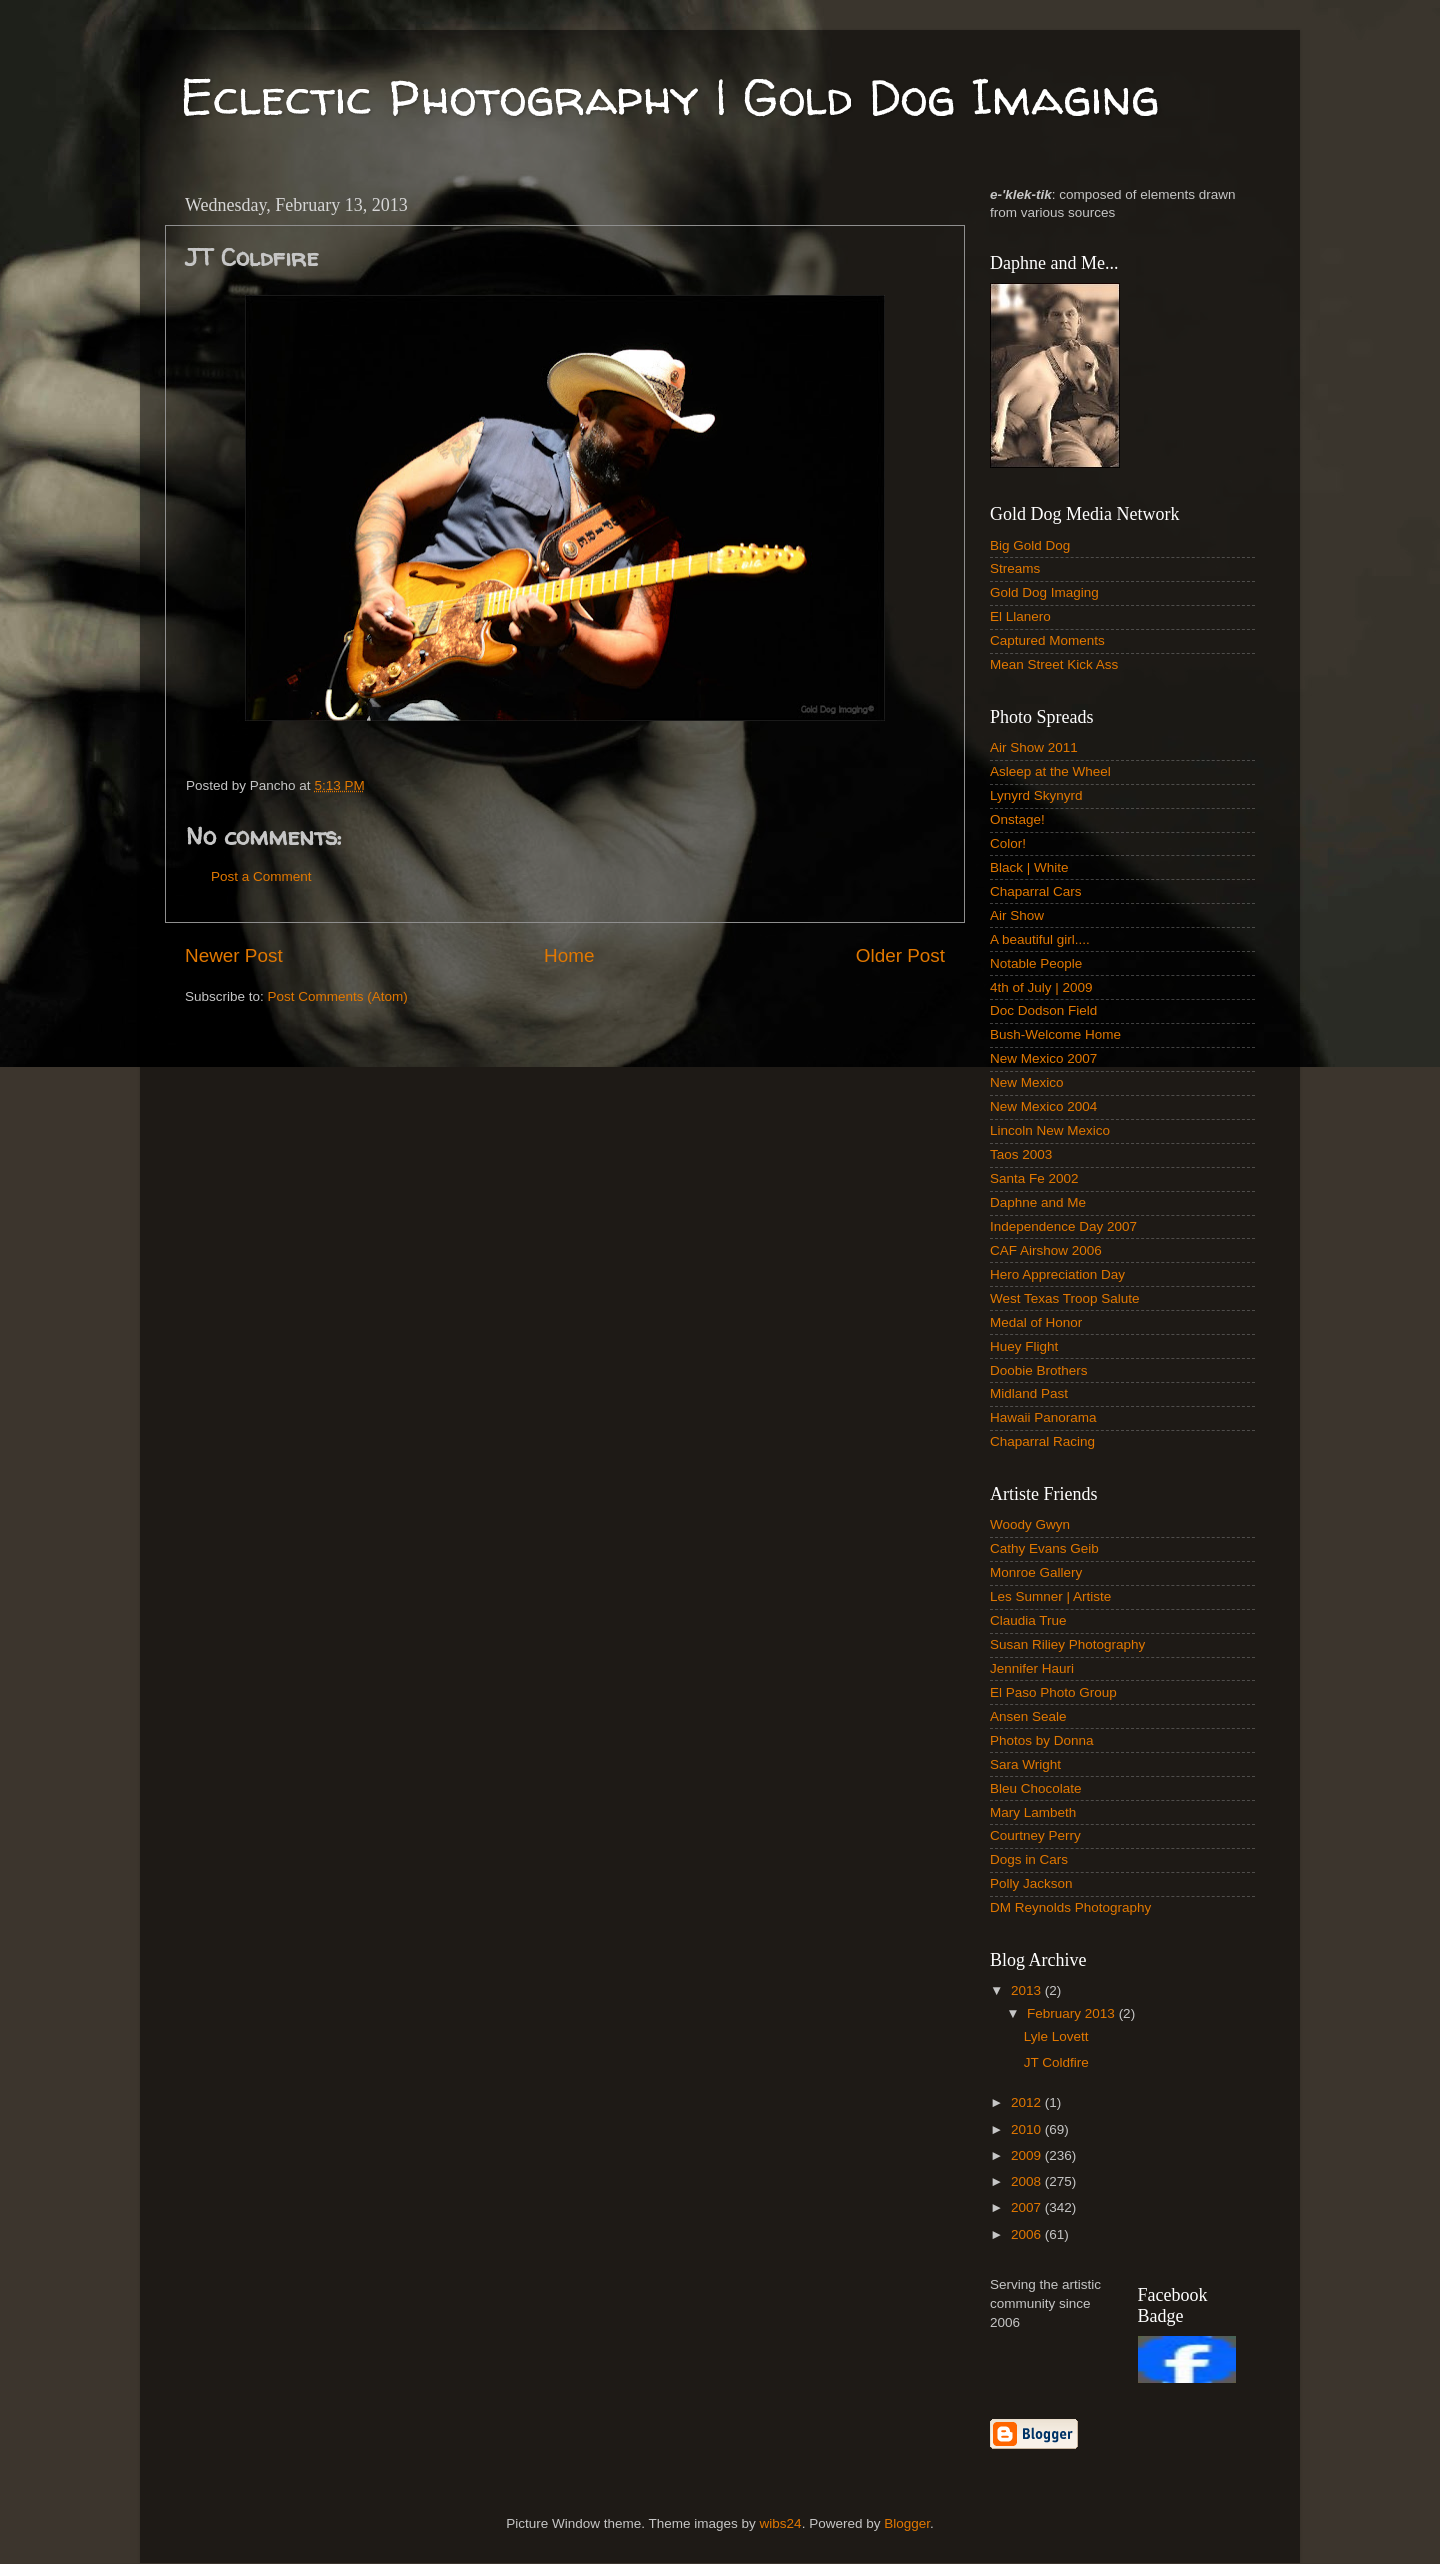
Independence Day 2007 (1063, 1226)
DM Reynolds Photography (1070, 1907)
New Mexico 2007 (1043, 1058)
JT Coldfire (1056, 2062)
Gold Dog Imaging (1044, 592)
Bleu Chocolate (1036, 1788)
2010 (1028, 2129)
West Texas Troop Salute (1065, 1298)
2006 (1028, 2234)
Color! (1008, 843)
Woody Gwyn (1030, 1524)
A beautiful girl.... (1040, 939)
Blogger (907, 2523)
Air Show (1017, 915)
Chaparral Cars (1036, 891)
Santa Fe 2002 (1034, 1178)
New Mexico (1027, 1082)
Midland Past (1029, 1393)
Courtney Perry (1035, 1835)
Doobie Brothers (1039, 1370)
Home (569, 955)
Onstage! (1017, 819)
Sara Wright (1025, 1764)
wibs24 (781, 2523)
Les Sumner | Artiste (1050, 1596)
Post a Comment (261, 876)
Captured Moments (1047, 640)
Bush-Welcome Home (1055, 1034)
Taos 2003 (1021, 1154)
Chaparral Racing (1042, 1441)
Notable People (1036, 963)
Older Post (900, 955)
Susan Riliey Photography (1067, 1644)
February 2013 (1073, 2013)
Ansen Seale (1028, 1716)
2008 (1028, 2181)
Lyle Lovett (1056, 2036)
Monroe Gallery (1036, 1572)
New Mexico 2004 (1043, 1106)
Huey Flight (1024, 1346)
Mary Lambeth (1033, 1812)
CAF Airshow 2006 (1046, 1250)
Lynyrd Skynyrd (1036, 795)
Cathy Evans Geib (1044, 1548)
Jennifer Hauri (1032, 1668)
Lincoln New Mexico (1050, 1130)
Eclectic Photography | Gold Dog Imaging (669, 96)
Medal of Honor (1036, 1322)
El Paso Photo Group (1053, 1692)
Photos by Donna (1042, 1740)
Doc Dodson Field (1043, 1010)
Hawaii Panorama (1043, 1417)
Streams (1015, 568)
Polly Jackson (1031, 1883)
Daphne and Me (1038, 1202)
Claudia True (1028, 1620)
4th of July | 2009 (1041, 987)
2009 (1028, 2155)
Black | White (1029, 867)
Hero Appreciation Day (1057, 1274)
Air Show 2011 (1034, 747)
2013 (1028, 1990)
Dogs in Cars (1029, 1859)
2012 (1028, 2102)
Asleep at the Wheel (1050, 771)
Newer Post (234, 955)
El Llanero (1020, 616)
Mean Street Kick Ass (1054, 664)
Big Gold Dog (1030, 545)
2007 (1028, 2207)
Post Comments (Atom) (338, 996)
